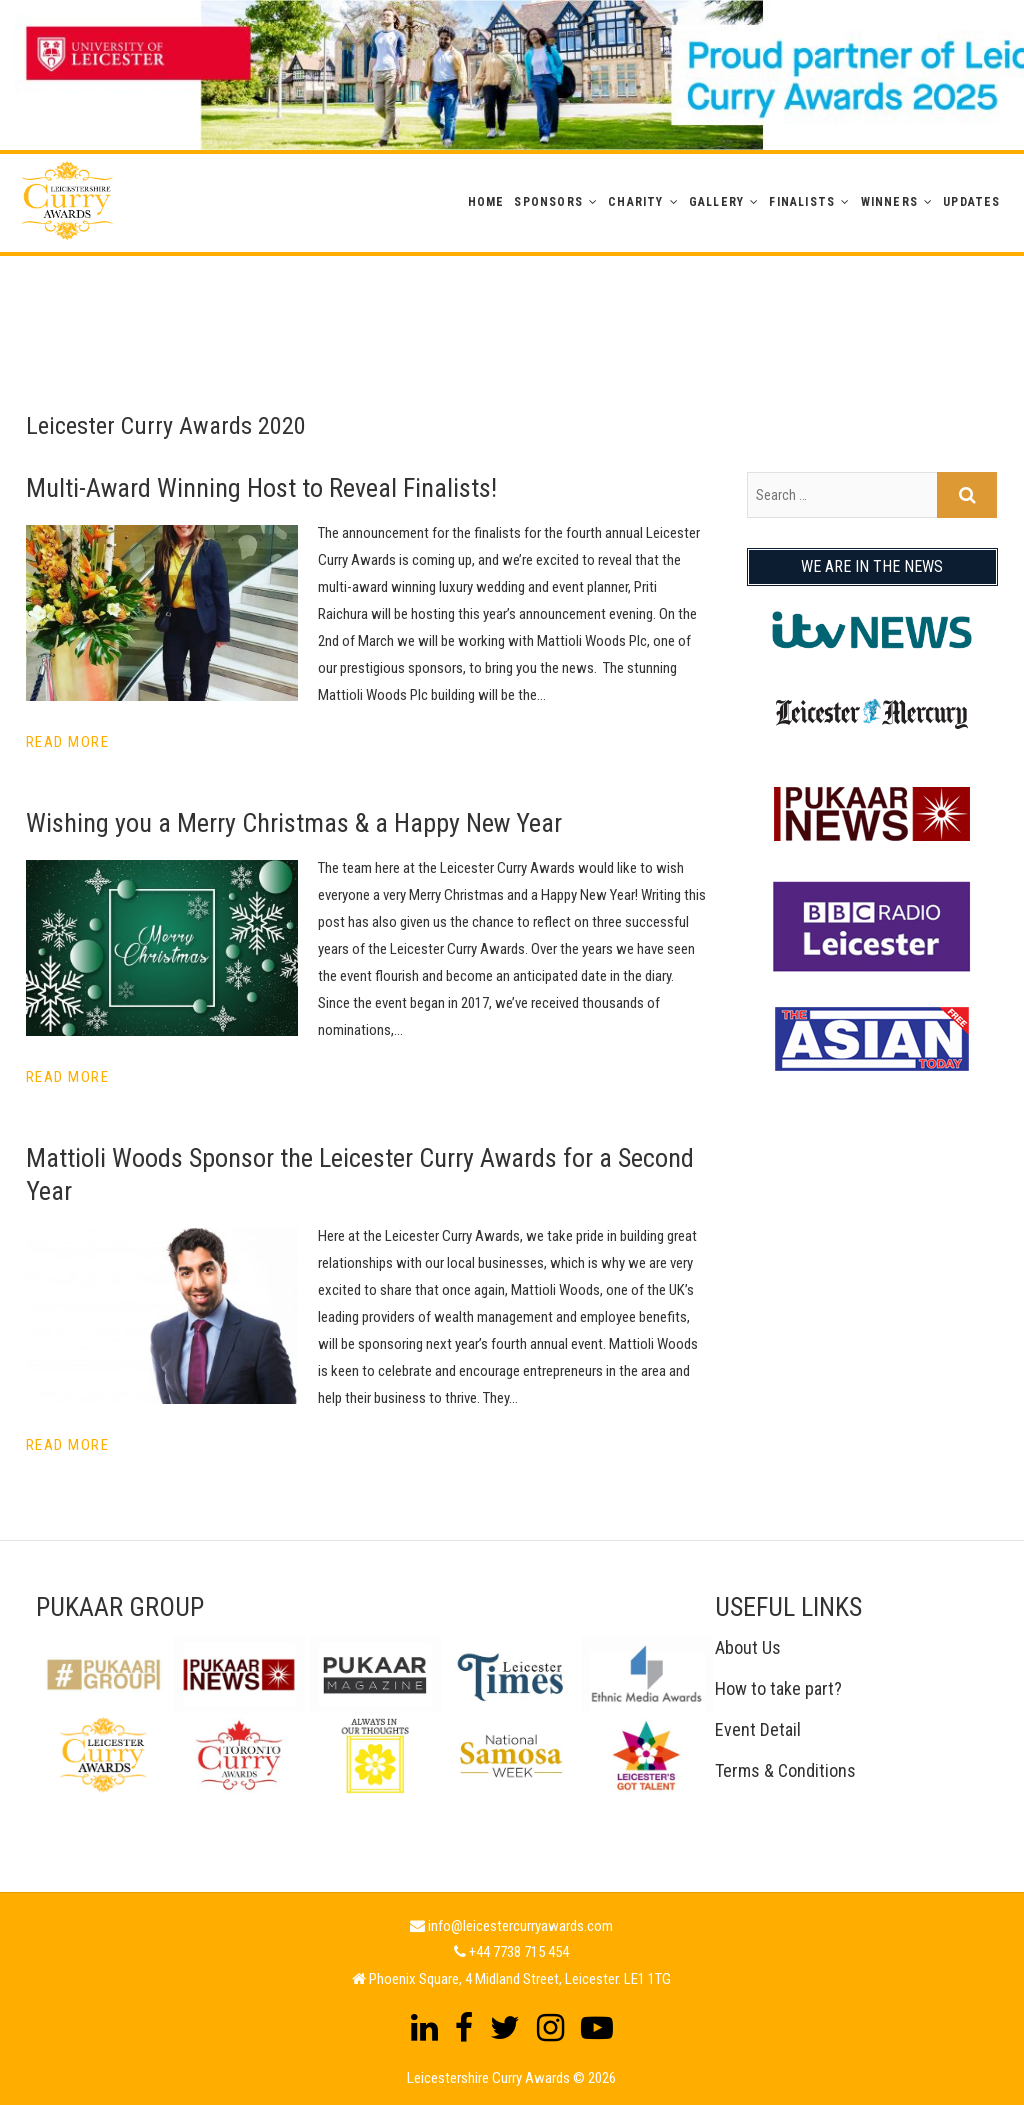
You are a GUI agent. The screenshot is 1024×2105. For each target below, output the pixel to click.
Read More (68, 742)
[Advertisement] (512, 301)
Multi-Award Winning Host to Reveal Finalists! (261, 488)
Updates (971, 202)
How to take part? (778, 1688)
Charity (635, 202)
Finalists (802, 202)
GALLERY (716, 202)
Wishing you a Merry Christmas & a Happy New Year (294, 823)
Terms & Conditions (785, 1770)
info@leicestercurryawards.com (520, 1926)
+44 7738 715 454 (519, 1952)
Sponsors (548, 202)
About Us (748, 1647)
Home (486, 202)
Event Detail (758, 1729)
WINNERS (889, 202)
